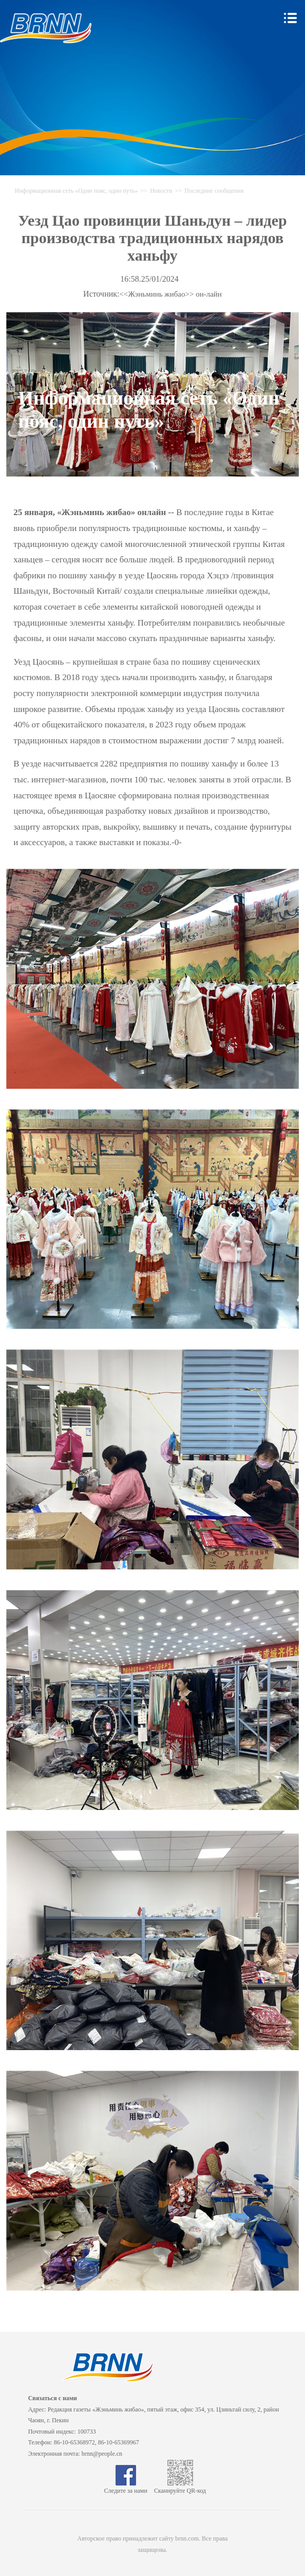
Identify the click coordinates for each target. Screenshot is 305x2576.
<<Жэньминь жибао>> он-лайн (171, 294)
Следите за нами (125, 2487)
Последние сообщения (213, 190)
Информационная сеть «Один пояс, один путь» (76, 190)
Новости (161, 190)
